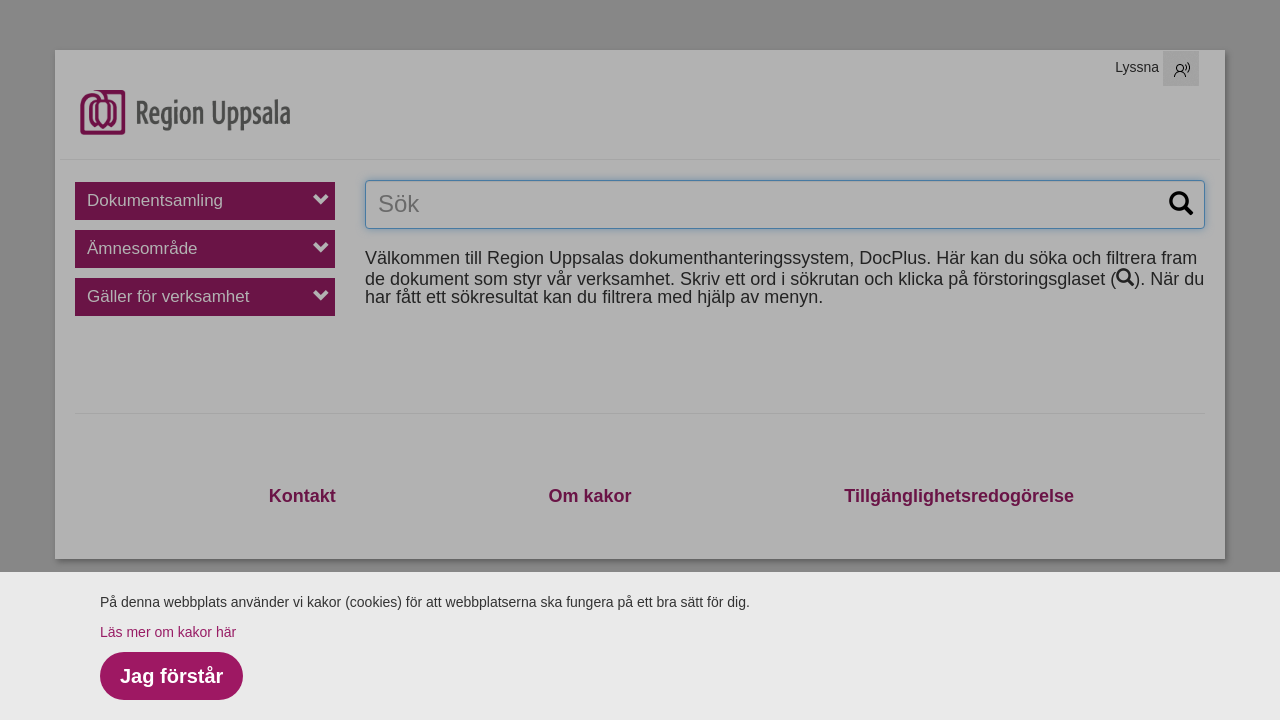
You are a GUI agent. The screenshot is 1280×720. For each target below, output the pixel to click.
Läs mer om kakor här (168, 632)
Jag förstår (171, 676)
